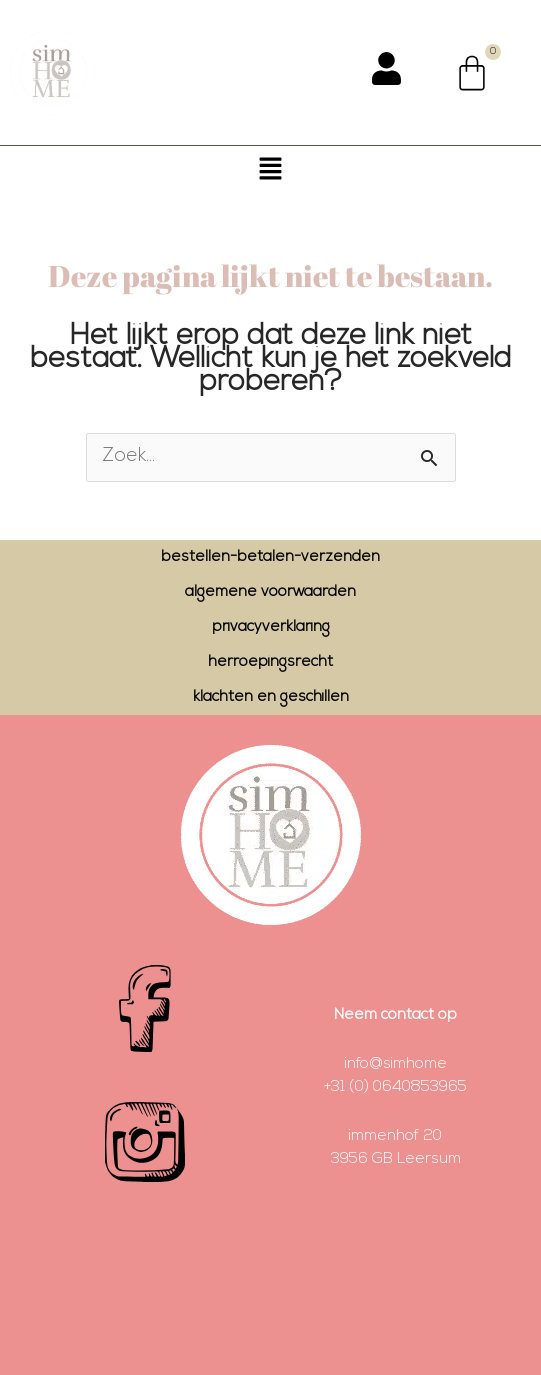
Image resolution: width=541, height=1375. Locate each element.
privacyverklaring (271, 627)
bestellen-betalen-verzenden (270, 557)
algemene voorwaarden (270, 592)
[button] (270, 172)
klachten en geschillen (271, 697)
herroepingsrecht (270, 662)
